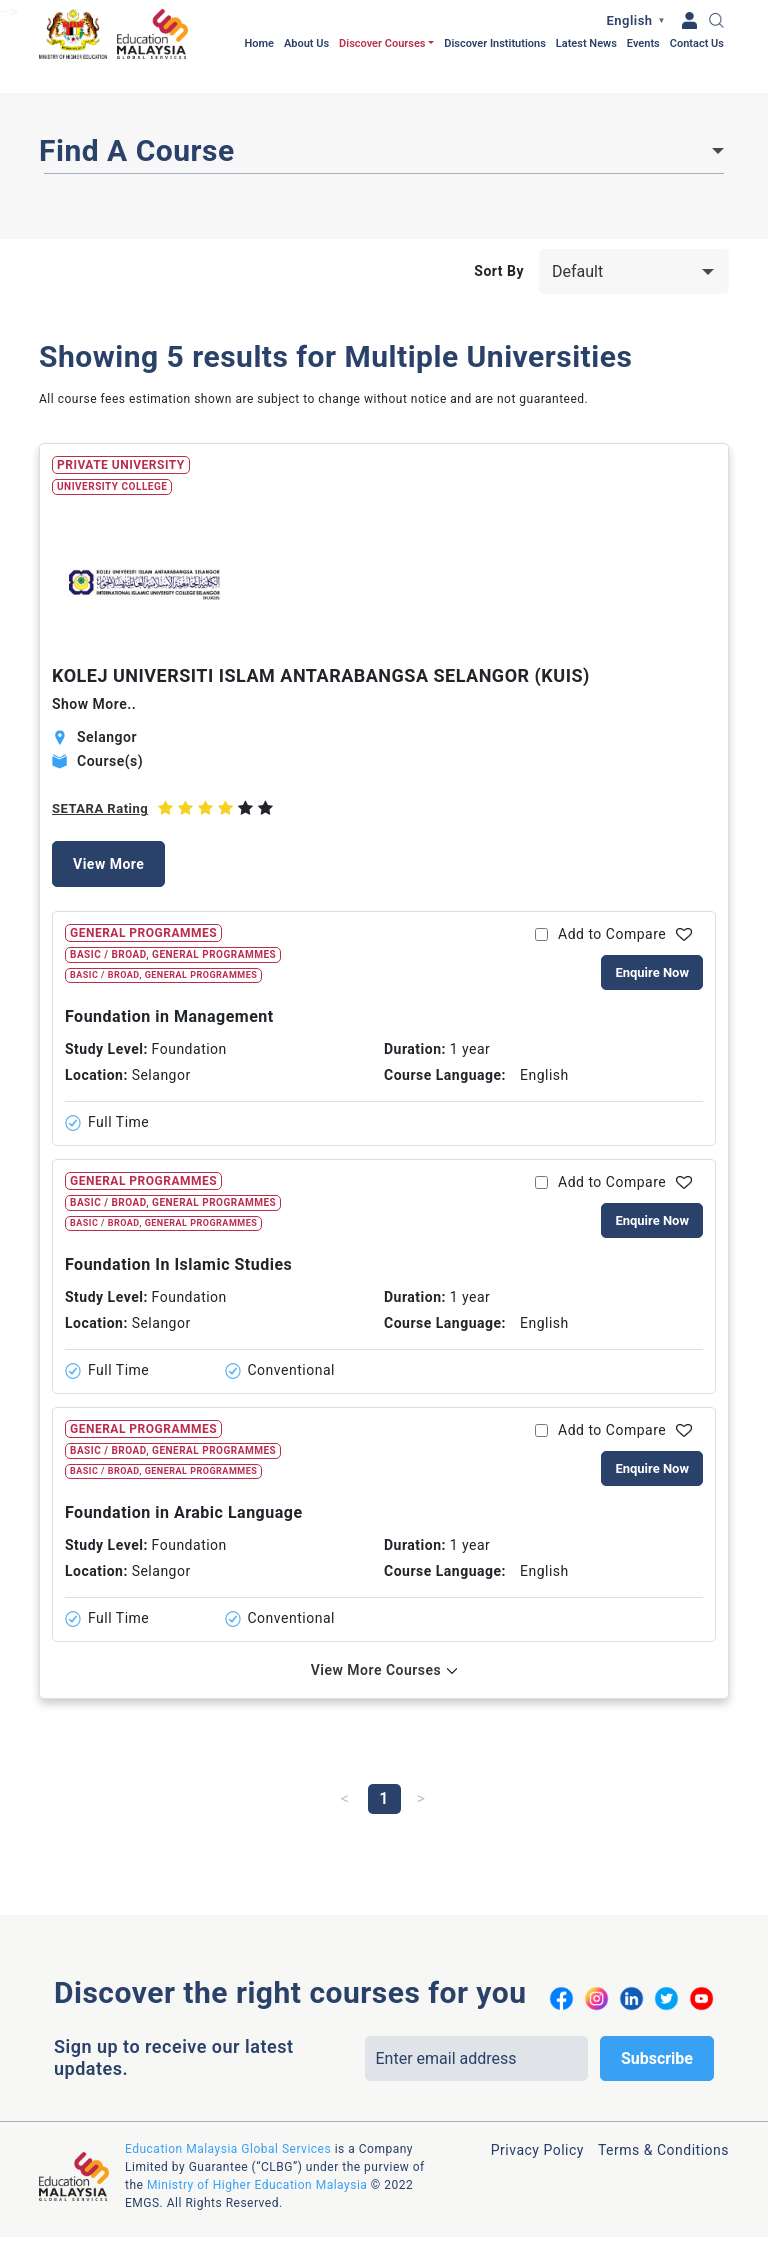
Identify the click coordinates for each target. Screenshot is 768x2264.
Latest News (586, 43)
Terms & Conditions (663, 2150)
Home (259, 43)
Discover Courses (382, 43)
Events (643, 43)
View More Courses (376, 1670)
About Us (306, 43)
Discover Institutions (495, 43)
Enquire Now (652, 972)
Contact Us (697, 43)
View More (108, 864)
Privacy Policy (537, 2150)
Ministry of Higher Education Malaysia (257, 2185)
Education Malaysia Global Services (228, 2149)
